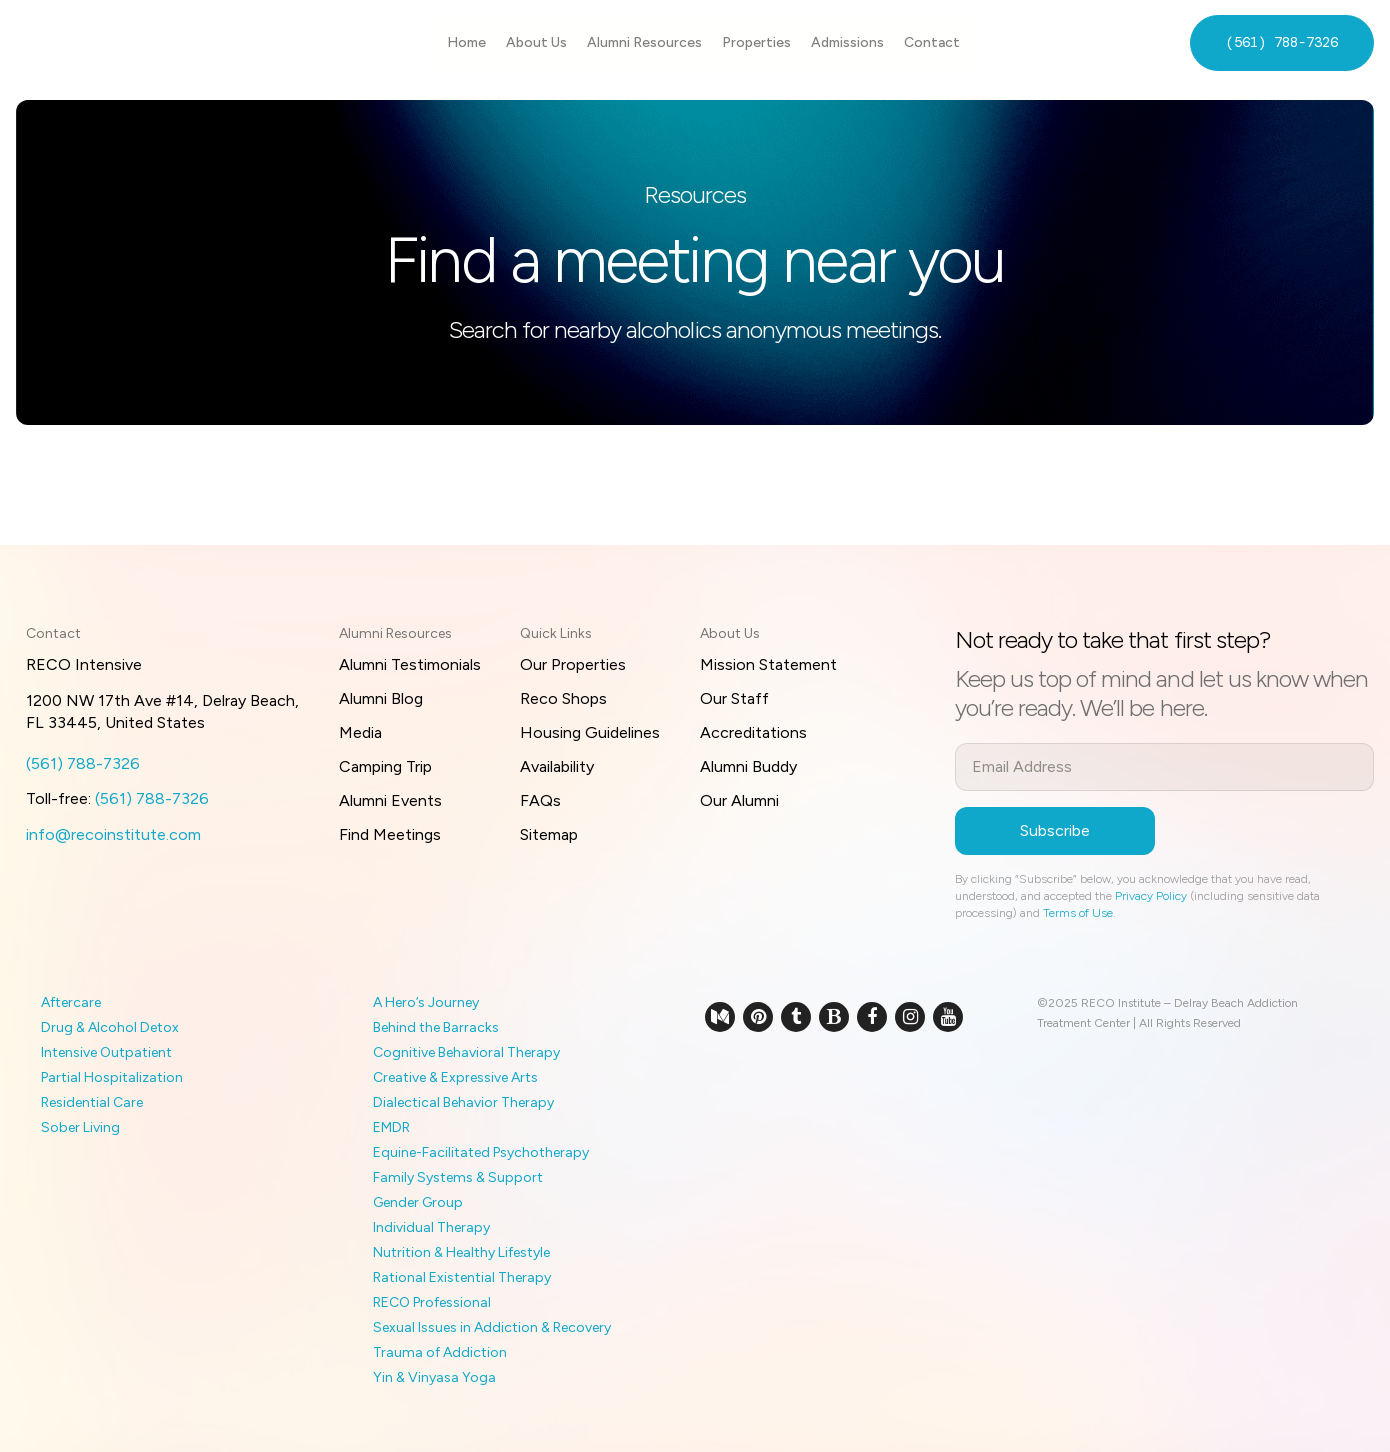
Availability (557, 766)
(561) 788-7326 (1282, 42)
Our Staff (734, 698)
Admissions (847, 42)
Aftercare (71, 1002)
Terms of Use (1078, 913)
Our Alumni (739, 800)
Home (466, 42)
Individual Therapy (431, 1227)
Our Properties (573, 664)
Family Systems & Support (458, 1177)
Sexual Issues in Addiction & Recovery (492, 1327)
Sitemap (549, 834)
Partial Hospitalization (112, 1077)
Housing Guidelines (590, 732)
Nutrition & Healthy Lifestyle (461, 1252)
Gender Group (418, 1202)
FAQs (540, 800)
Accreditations (753, 732)
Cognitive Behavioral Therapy (466, 1052)
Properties (756, 42)
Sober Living (80, 1127)
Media (360, 732)
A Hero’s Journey (426, 1002)
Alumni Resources (644, 42)
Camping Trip (385, 766)
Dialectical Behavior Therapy (463, 1102)
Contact (932, 42)
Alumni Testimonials (410, 664)
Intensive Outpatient (106, 1052)
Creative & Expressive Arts (455, 1077)
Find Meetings (390, 834)
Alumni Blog (381, 698)
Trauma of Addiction (440, 1352)
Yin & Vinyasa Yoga (434, 1377)
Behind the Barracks (436, 1027)
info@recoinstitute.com (113, 834)
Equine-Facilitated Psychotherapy (481, 1152)
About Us (536, 42)
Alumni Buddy (748, 766)
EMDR (391, 1127)
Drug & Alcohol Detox (110, 1027)
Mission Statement (768, 664)
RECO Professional (432, 1302)
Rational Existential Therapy (462, 1277)
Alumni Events (390, 800)
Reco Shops (563, 698)
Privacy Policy (1151, 896)
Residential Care (92, 1102)
